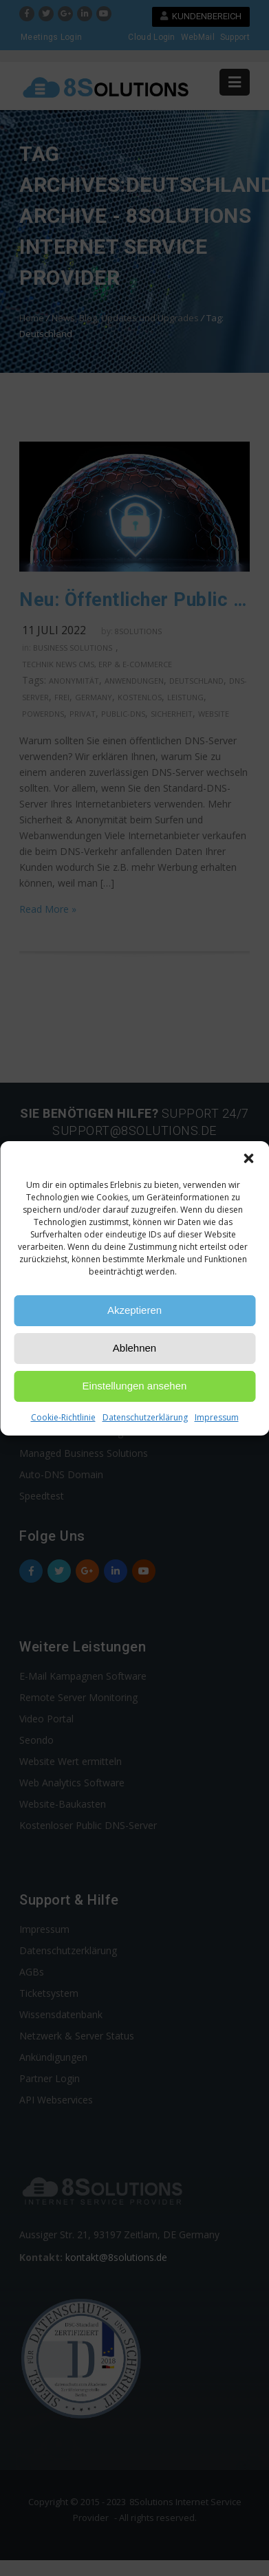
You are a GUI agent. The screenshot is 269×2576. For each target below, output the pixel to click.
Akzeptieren (134, 1310)
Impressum (217, 1417)
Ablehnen (134, 1348)
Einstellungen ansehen (135, 1386)
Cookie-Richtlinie (63, 1417)
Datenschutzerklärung (145, 1417)
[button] (248, 1158)
